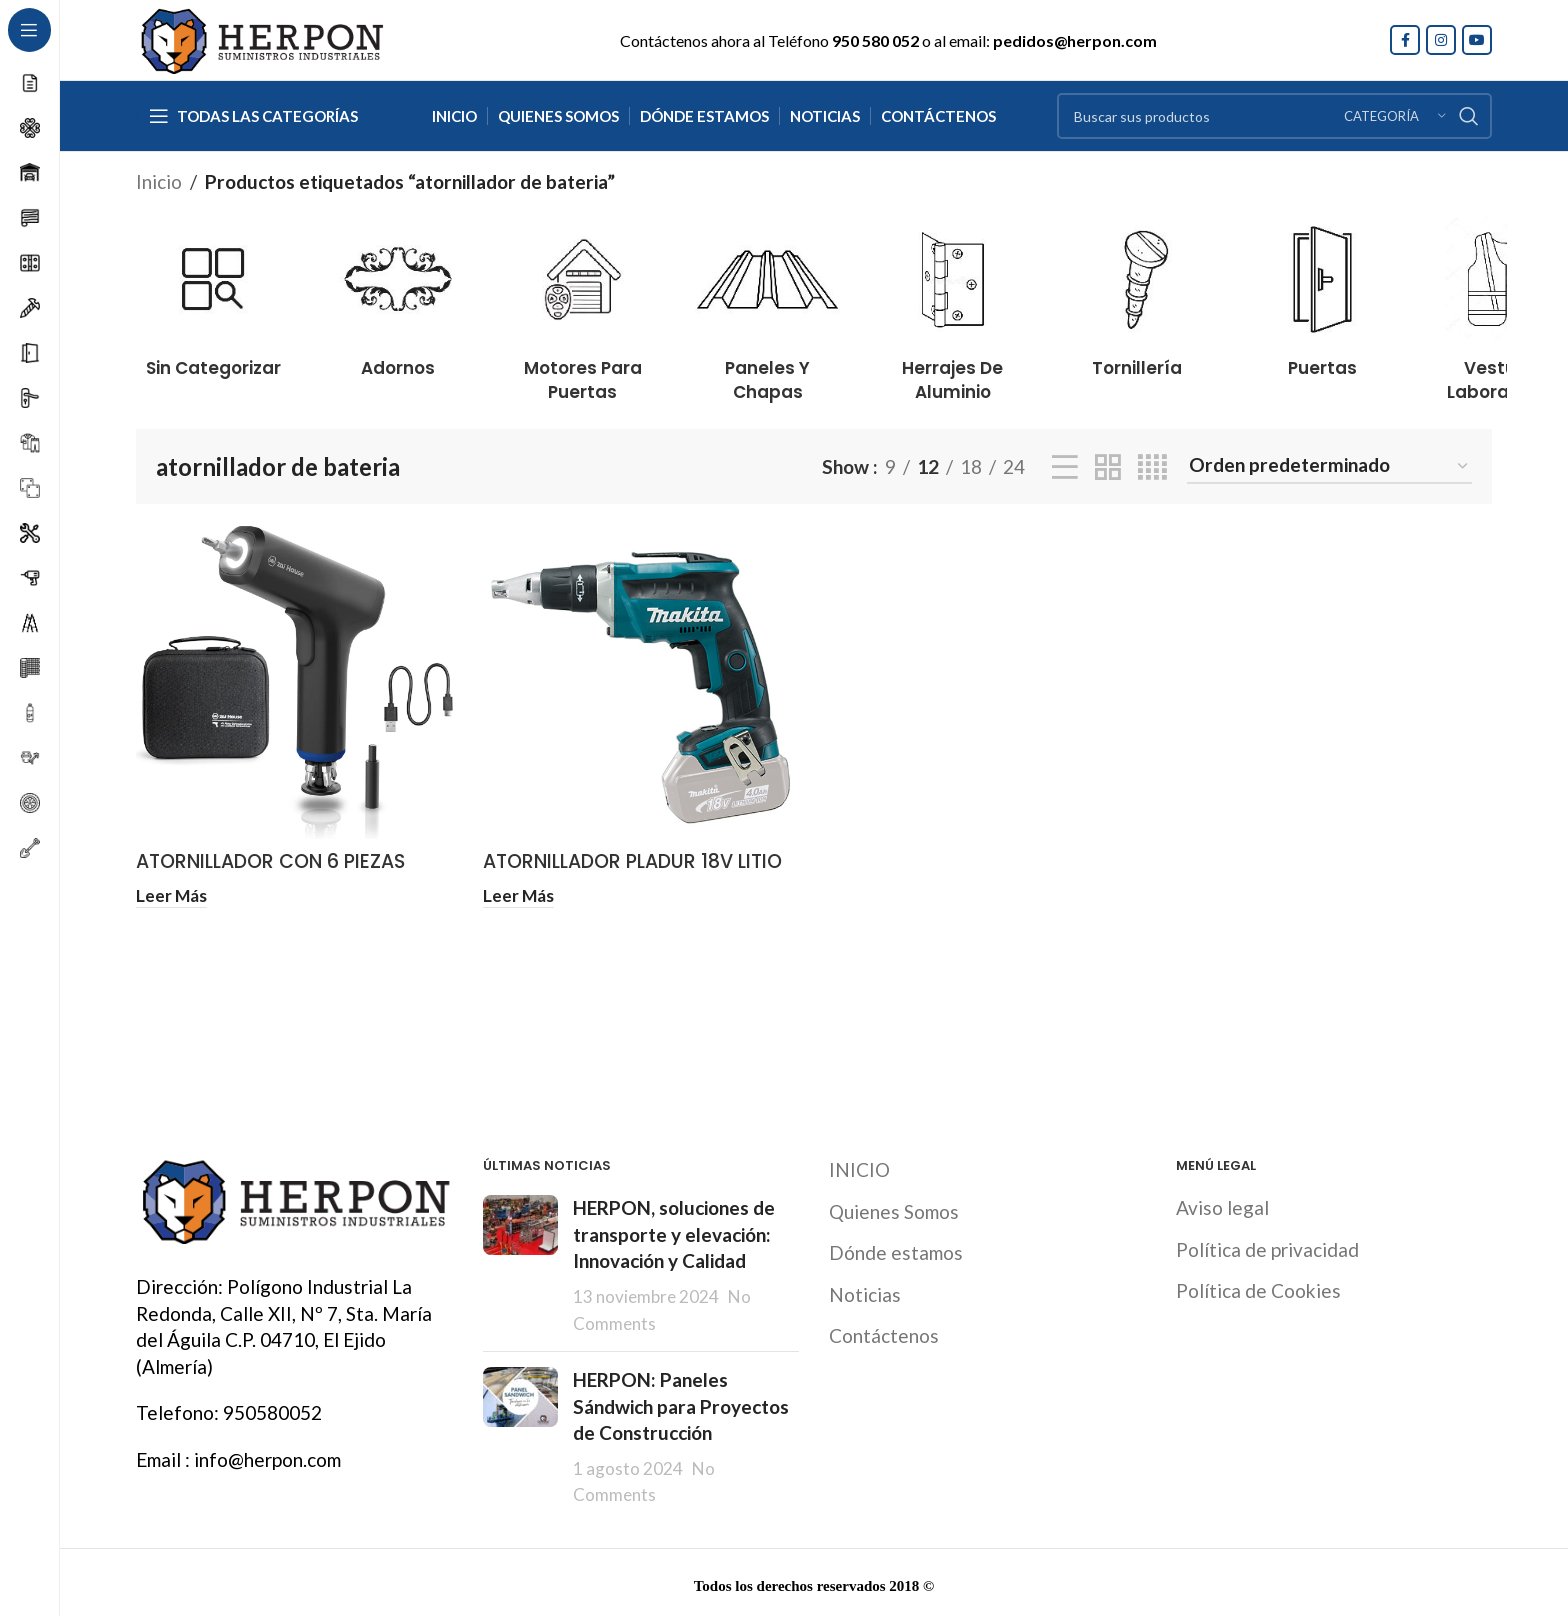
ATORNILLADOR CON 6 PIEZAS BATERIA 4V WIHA (270, 875)
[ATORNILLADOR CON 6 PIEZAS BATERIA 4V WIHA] (294, 682)
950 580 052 (875, 40)
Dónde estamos (896, 1249)
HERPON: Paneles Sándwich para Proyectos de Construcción (681, 1403)
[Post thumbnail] (520, 1262)
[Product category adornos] (398, 291)
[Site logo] (261, 37)
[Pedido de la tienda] (1329, 466)
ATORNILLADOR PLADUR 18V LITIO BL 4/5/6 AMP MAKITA (632, 875)
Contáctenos (884, 1332)
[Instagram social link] (1441, 40)
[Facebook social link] (1405, 40)
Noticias (865, 1290)
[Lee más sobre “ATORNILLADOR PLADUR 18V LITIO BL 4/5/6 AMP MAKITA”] (518, 895)
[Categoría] (1395, 116)
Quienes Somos (894, 1207)
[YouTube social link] (1477, 40)
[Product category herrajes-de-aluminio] (952, 303)
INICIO (859, 1166)
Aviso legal (1222, 1204)
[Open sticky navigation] (253, 116)
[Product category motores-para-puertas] (583, 303)
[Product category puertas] (1322, 291)
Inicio (159, 181)
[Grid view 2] (1108, 467)
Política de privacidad (1267, 1245)
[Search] (1274, 116)
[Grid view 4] (1152, 467)
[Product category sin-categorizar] (213, 291)
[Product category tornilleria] (1137, 291)
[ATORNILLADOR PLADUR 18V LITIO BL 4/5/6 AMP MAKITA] (641, 682)
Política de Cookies (1258, 1287)
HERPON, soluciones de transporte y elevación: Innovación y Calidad (674, 1231)
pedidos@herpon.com (1075, 40)
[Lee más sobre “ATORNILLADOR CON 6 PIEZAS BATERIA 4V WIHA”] (171, 895)
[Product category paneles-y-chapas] (767, 303)
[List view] (1065, 467)
